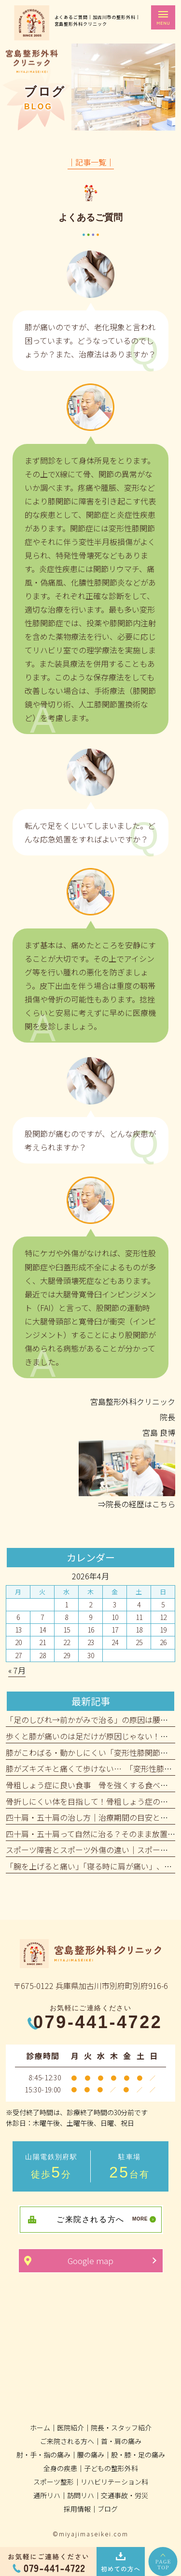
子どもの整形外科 (111, 2468)
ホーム (40, 2427)
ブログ (107, 2509)
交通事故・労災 (124, 2495)
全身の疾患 (60, 2468)
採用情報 (77, 2509)
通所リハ (46, 2495)
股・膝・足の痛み (138, 2454)
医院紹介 (70, 2427)
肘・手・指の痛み (43, 2454)
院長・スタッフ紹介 (121, 2427)
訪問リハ (80, 2495)
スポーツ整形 (53, 2482)
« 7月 (17, 1670)
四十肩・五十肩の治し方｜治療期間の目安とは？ (91, 1817)
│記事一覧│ (91, 162)
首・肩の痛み (121, 2441)
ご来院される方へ (67, 2441)
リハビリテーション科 (114, 2482)
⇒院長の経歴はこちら (136, 1504)
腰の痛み (90, 2454)
